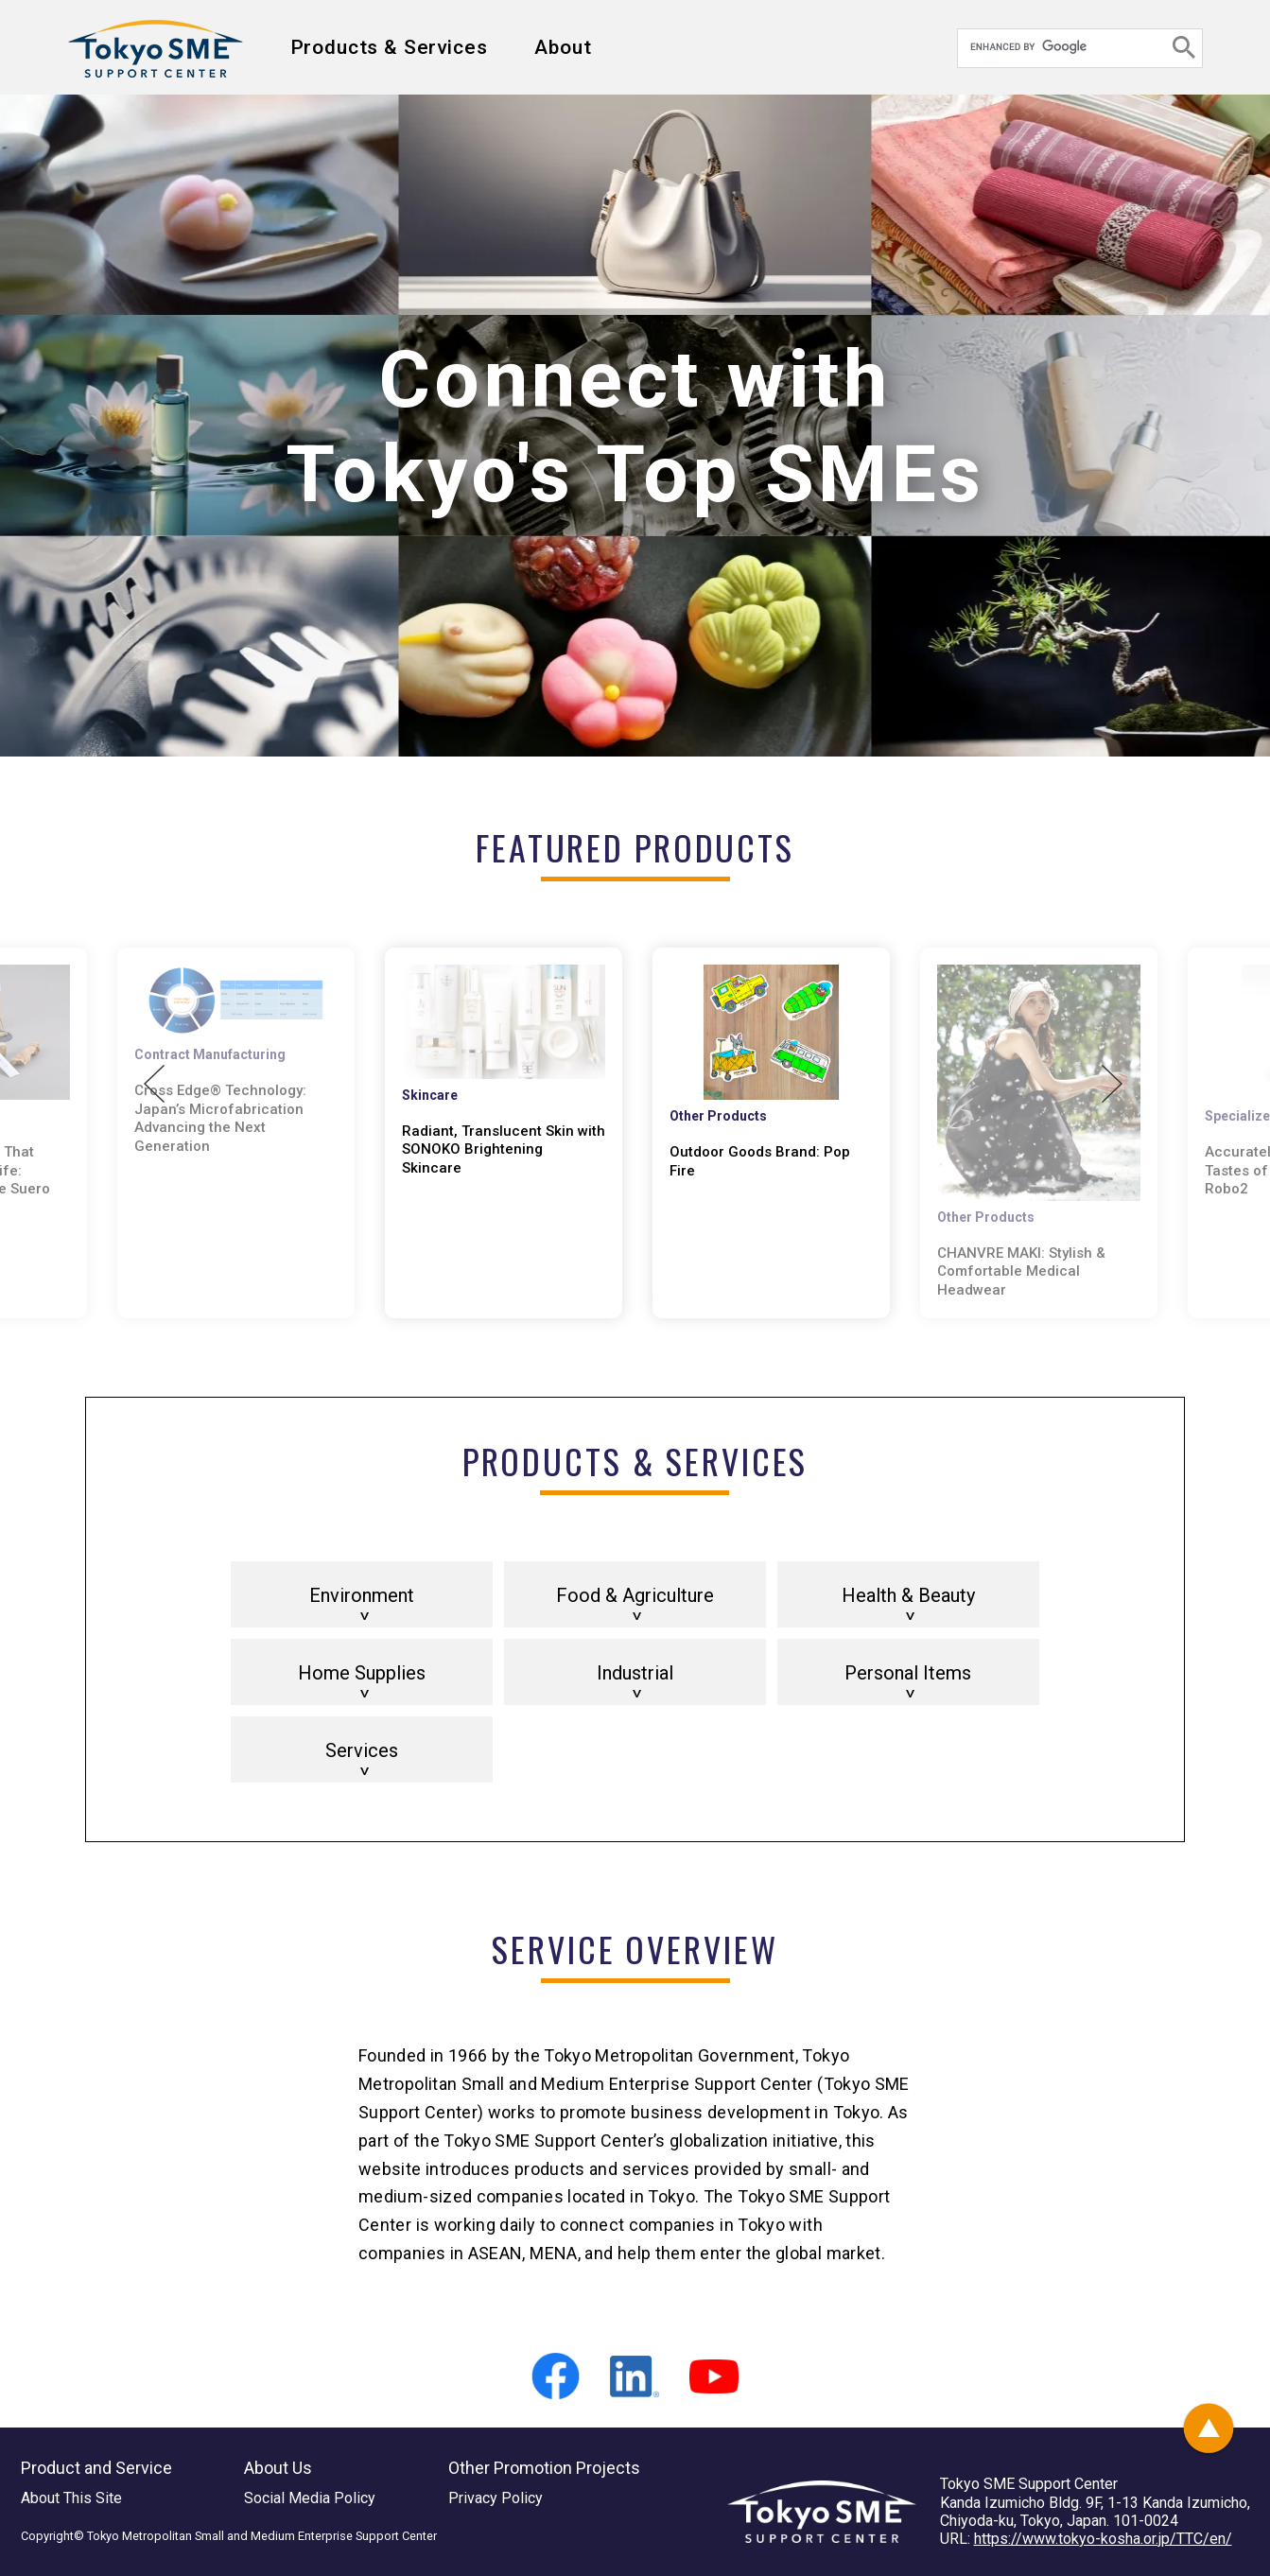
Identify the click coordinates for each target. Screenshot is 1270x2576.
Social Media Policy (309, 2498)
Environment (361, 1595)
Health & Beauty (908, 1595)
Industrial (635, 1673)
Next (1112, 1084)
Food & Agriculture (635, 1595)
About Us (278, 2468)
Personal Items (907, 1673)
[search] (1063, 46)
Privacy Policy (495, 2498)
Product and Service (96, 2468)
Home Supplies (362, 1673)
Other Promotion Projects (544, 2468)
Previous (154, 1084)
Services (361, 1750)
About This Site (71, 2498)
